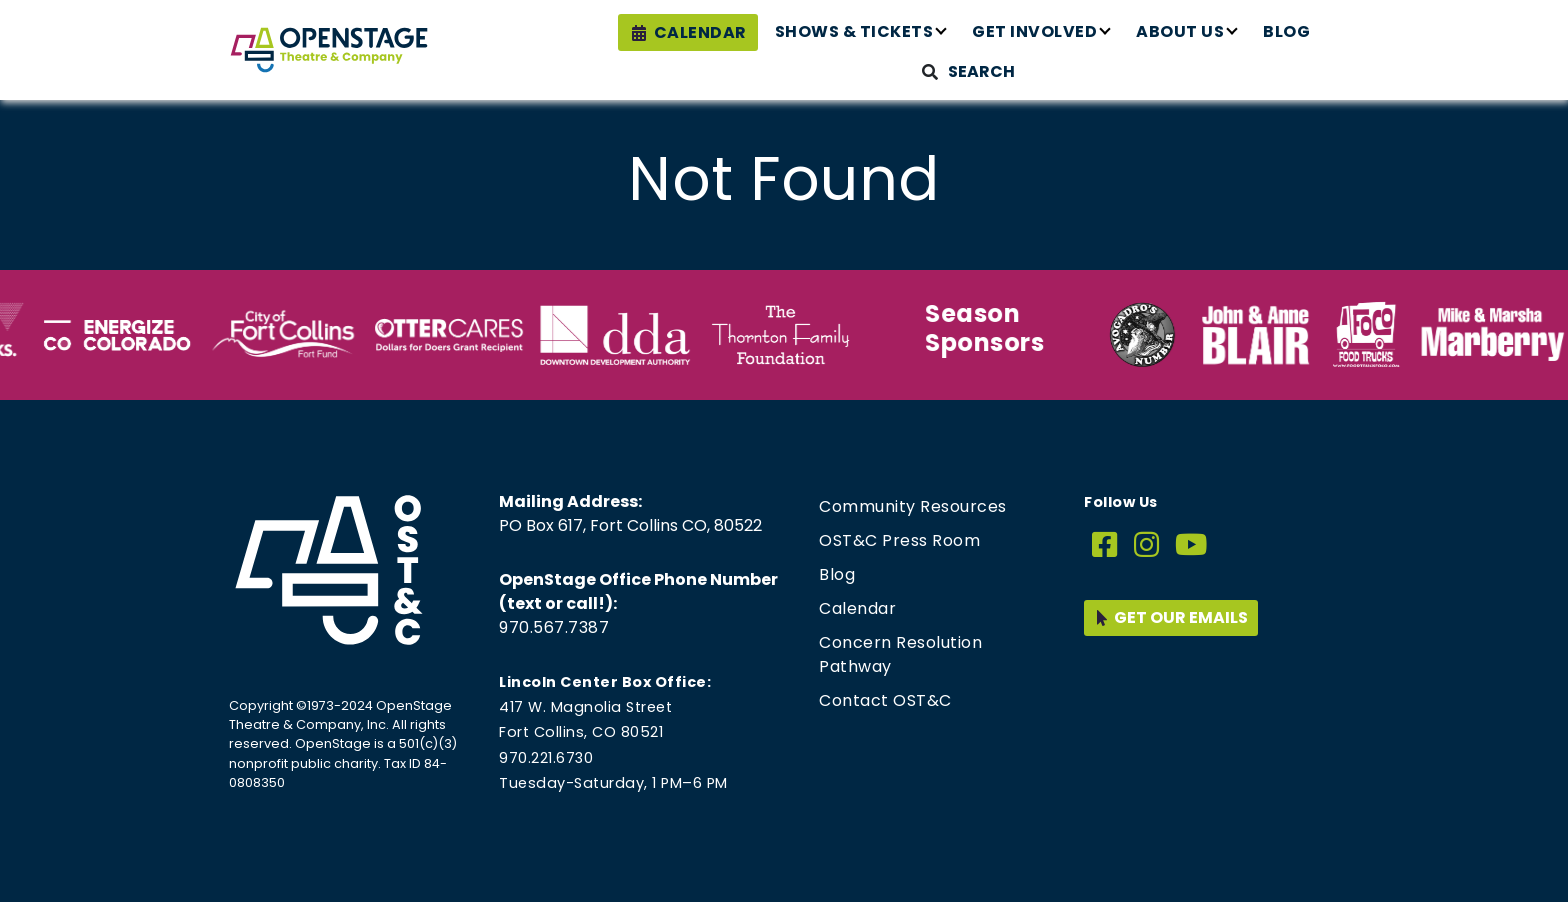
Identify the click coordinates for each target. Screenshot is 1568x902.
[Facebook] (1105, 545)
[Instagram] (1147, 545)
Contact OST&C (885, 700)
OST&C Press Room (899, 540)
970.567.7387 (554, 627)
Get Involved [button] (1034, 31)
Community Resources (913, 506)
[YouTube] (1191, 545)
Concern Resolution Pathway (900, 654)
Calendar (700, 32)
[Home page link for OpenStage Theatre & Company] (329, 50)
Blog (1286, 31)
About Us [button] (1180, 31)
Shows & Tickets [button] (854, 31)
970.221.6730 (546, 758)
